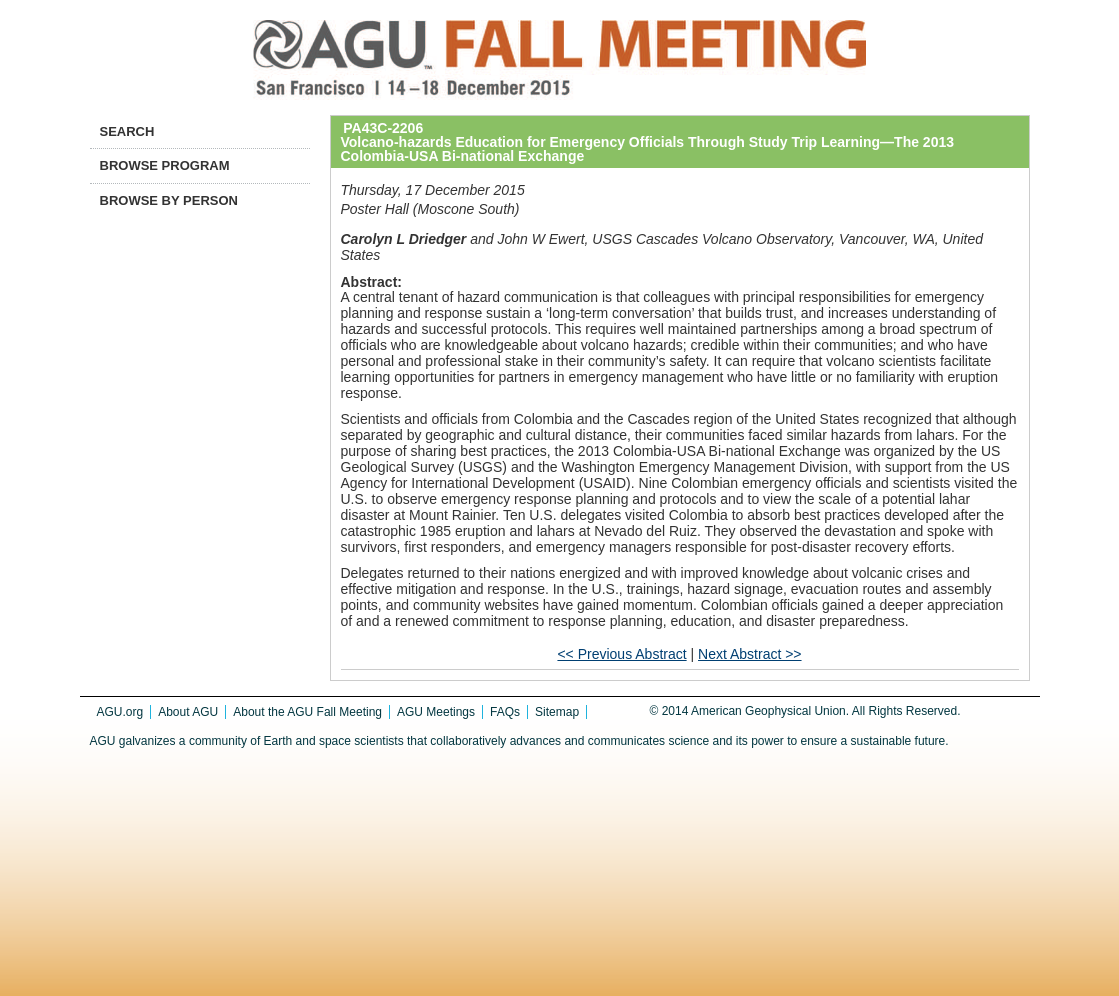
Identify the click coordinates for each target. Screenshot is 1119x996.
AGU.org (120, 712)
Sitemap (557, 712)
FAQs (505, 712)
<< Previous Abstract (621, 654)
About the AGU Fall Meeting (307, 712)
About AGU (188, 712)
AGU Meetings (436, 712)
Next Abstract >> (750, 654)
